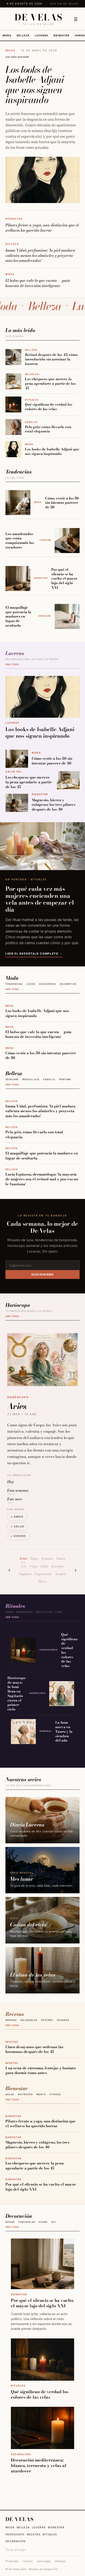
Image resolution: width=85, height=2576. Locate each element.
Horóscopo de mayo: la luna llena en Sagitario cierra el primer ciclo (16, 1693)
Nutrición (25, 2094)
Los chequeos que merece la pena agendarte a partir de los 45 (50, 383)
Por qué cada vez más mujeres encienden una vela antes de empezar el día (39, 899)
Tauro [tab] (34, 1558)
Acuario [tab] (60, 1574)
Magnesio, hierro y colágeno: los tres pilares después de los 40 (53, 804)
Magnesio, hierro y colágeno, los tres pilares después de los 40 (37, 2144)
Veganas (63, 2020)
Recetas (14, 2014)
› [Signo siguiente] (75, 1570)
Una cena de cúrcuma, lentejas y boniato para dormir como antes (40, 2070)
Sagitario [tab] (25, 1574)
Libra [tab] (44, 1566)
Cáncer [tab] (61, 1558)
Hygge (43, 2222)
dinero (20, 1536)
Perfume (65, 1079)
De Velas (19, 2519)
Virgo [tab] (33, 1566)
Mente (41, 2094)
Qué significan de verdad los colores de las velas (48, 407)
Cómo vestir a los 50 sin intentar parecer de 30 (52, 761)
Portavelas (26, 2222)
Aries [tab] (23, 1558)
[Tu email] (42, 1265)
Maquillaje (30, 1079)
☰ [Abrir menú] (76, 19)
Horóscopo (17, 1305)
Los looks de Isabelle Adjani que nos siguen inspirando (34, 84)
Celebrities (68, 984)
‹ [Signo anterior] (9, 1570)
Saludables (28, 2020)
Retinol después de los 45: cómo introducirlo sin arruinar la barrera (51, 359)
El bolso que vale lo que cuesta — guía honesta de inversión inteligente (37, 283)
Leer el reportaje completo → (34, 953)
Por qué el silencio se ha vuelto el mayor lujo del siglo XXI (40, 2186)
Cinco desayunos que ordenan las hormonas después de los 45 (34, 2049)
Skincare (12, 1079)
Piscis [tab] (42, 1581)
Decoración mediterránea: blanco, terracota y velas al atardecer (38, 2465)
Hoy (10, 1481)
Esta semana (17, 1490)
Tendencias (13, 984)
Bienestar (61, 35)
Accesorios (47, 984)
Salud (9, 2094)
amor (18, 1516)
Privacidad (11, 2561)
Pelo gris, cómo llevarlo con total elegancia (34, 1134)
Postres (47, 2020)
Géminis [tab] (47, 1558)
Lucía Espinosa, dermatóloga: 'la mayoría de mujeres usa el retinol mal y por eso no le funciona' (41, 1179)
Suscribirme (42, 1274)
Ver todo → (13, 664)
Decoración (18, 2216)
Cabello (49, 1079)
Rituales (15, 1605)
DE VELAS (38, 18)
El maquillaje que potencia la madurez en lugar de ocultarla (41, 1155)
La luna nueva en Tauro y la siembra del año (64, 1731)
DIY (53, 2222)
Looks (30, 984)
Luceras (41, 35)
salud (19, 1526)
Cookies (28, 2561)
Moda (7, 35)
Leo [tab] (23, 1566)
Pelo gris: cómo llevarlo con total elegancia (48, 429)
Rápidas (11, 2020)
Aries (16, 1406)
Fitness (55, 2094)
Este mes (14, 1499)
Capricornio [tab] (43, 1574)
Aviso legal (43, 2561)
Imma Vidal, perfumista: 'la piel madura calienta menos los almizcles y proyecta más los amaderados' (40, 255)
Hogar (10, 2222)
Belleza (23, 35)
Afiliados (60, 2561)
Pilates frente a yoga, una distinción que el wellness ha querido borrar (42, 227)
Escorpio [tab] (57, 1566)
